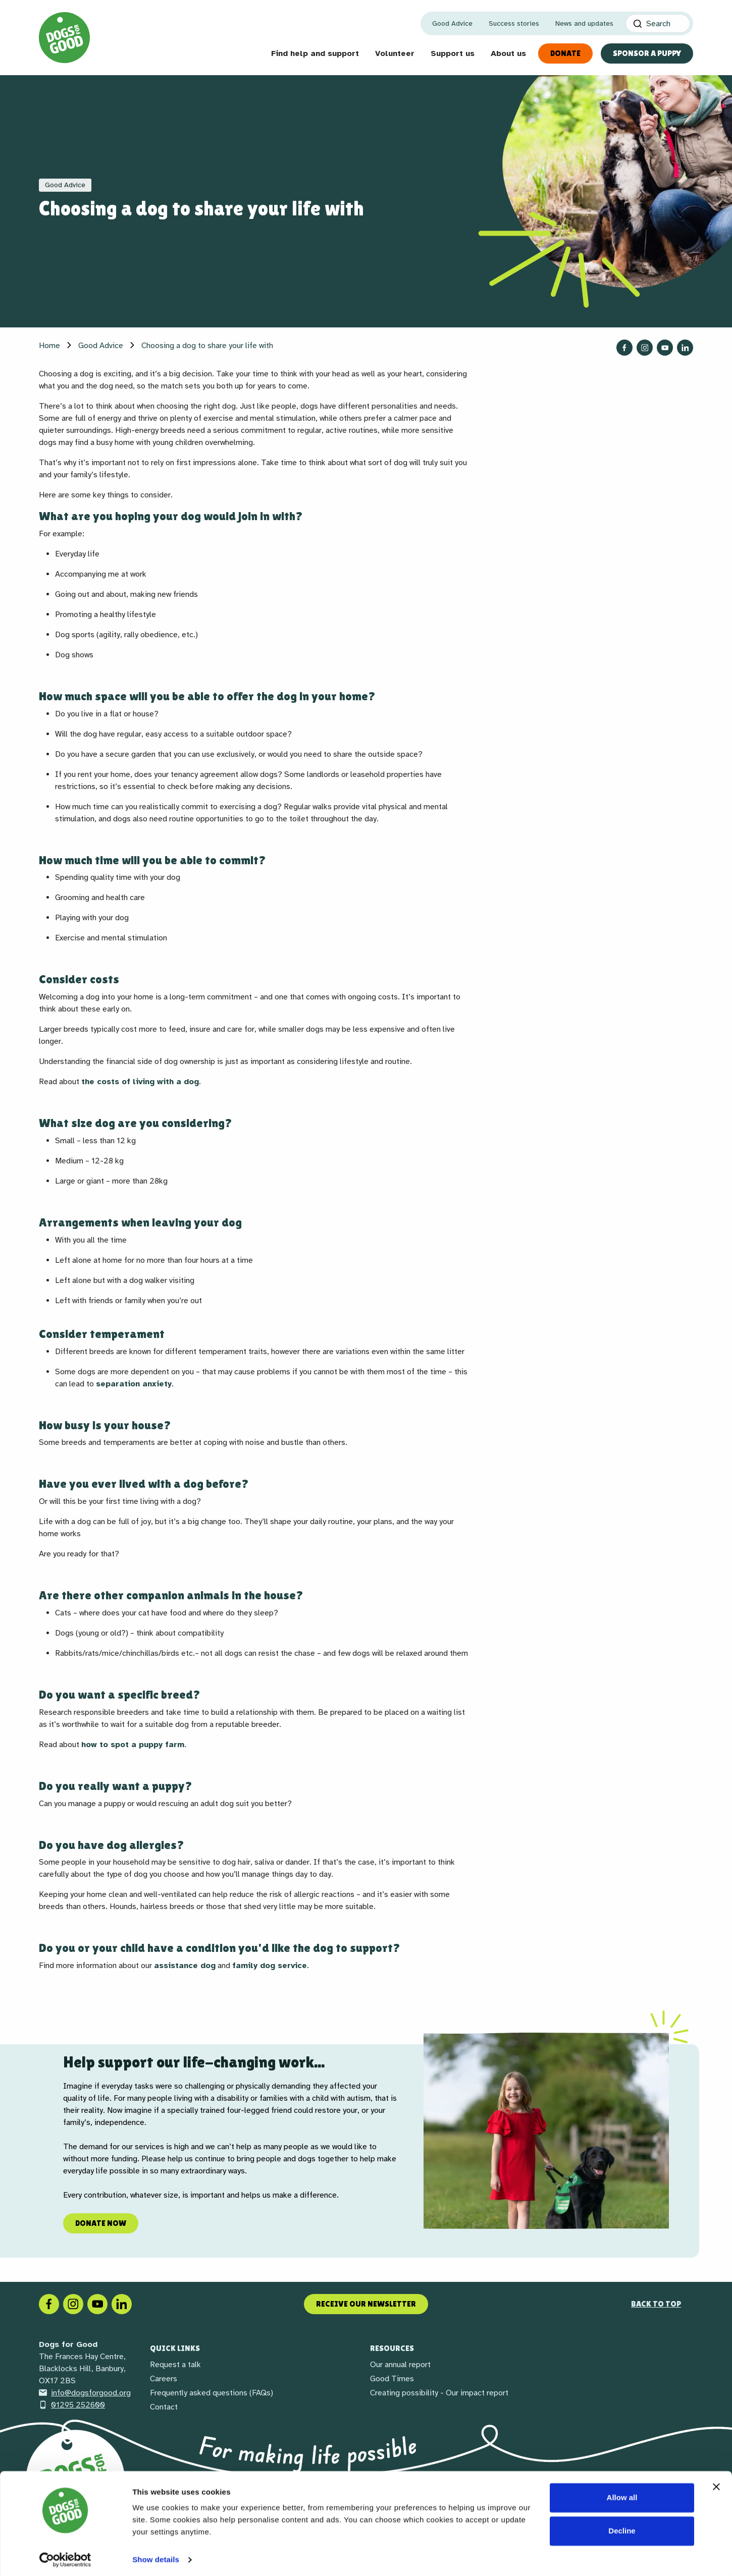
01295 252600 (72, 2405)
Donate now (100, 2223)
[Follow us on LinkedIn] (685, 348)
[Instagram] (73, 2304)
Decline (621, 2527)
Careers (163, 2379)
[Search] (657, 23)
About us (508, 53)
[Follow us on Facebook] (624, 348)
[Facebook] (49, 2304)
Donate (565, 53)
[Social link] (97, 2304)
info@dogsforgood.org (85, 2393)
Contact (164, 2407)
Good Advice (452, 23)
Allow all (622, 2494)
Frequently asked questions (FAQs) (211, 2393)
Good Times (392, 2379)
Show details (155, 2556)
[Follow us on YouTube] (665, 348)
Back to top (656, 2304)
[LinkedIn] (122, 2304)
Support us (453, 53)
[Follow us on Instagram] (645, 348)
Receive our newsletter (366, 2304)
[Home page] (64, 37)
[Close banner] (716, 2483)
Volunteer (394, 53)
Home (49, 346)
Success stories (514, 23)
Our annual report (400, 2365)
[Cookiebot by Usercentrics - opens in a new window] (65, 2556)
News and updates (584, 23)
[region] (366, 2130)
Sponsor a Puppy (647, 53)
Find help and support (315, 53)
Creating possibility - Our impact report (439, 2393)
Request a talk (175, 2365)
